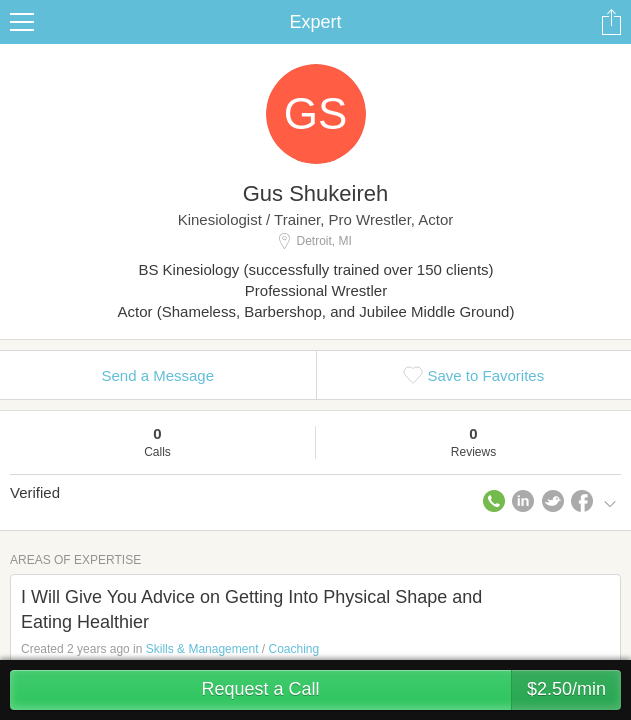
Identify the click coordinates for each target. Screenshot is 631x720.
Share (611, 22)
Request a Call (411, 690)
